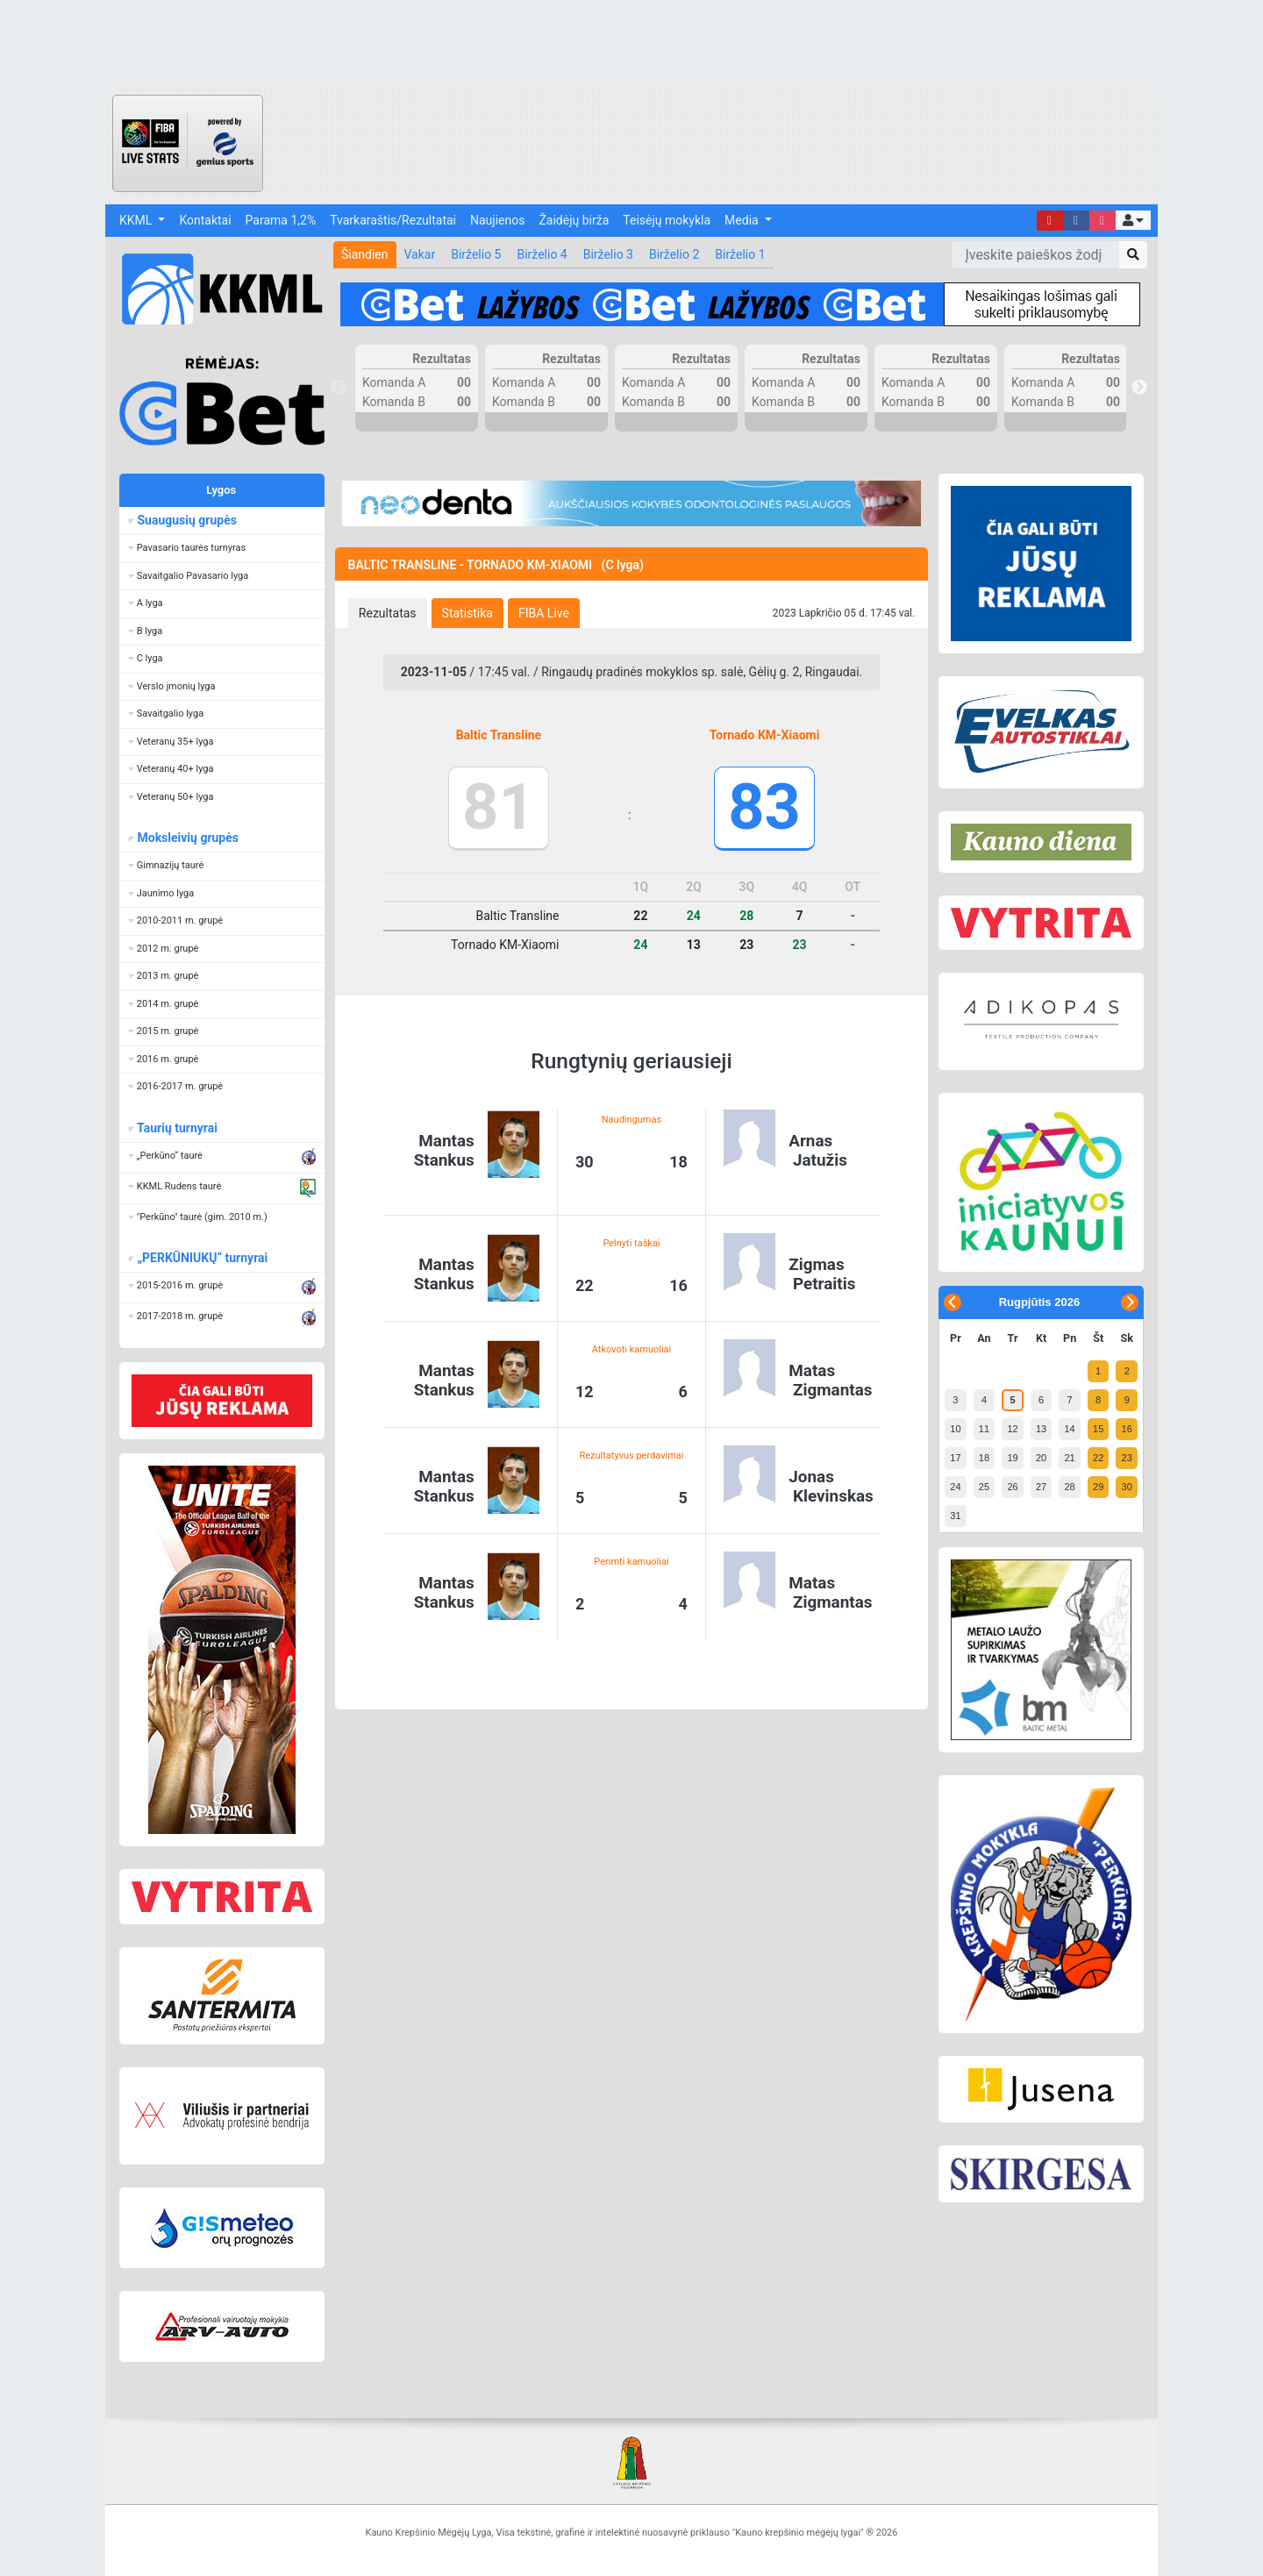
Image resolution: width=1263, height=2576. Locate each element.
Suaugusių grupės (186, 520)
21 (1069, 1457)
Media (742, 220)
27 (1041, 1486)
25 (984, 1486)
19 (1012, 1457)
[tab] (387, 613)
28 (1069, 1486)
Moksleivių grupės (187, 838)
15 (1098, 1429)
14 (1069, 1429)
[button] (1133, 220)
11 (984, 1429)
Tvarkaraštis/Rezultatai (393, 220)
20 (1041, 1457)
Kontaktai (205, 220)
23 (1127, 1457)
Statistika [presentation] (467, 613)
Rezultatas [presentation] (388, 613)
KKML (137, 220)
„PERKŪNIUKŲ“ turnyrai (201, 1258)
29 (1098, 1486)
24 (955, 1486)
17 (955, 1457)
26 (1012, 1486)
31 (955, 1515)
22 (1098, 1457)
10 (955, 1429)
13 (1041, 1429)
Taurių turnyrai (176, 1128)
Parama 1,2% (281, 220)
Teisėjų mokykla (666, 220)
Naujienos (497, 220)
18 (984, 1457)
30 (1127, 1486)
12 (1012, 1429)
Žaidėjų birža (574, 220)
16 (1127, 1429)
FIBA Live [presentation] (543, 613)
